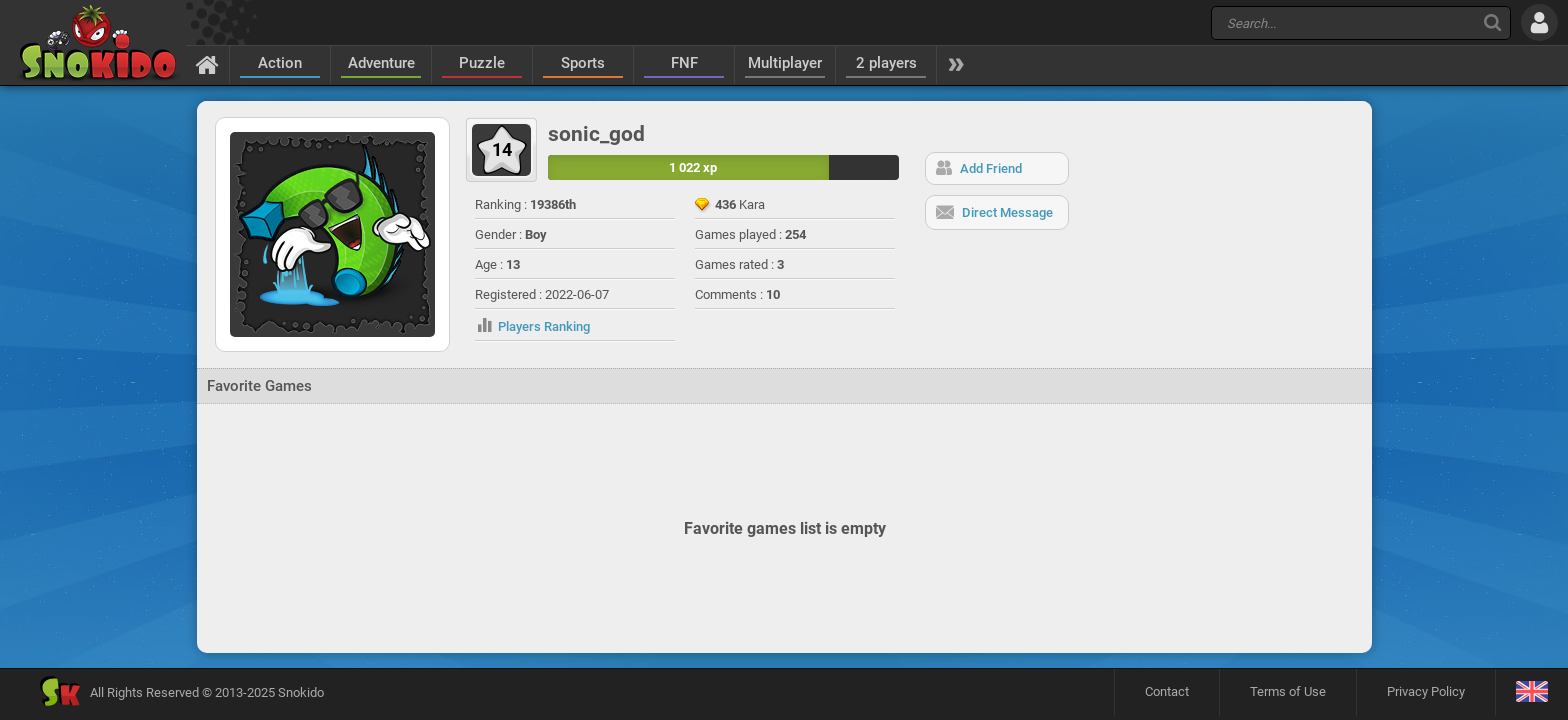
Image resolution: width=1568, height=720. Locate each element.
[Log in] (1539, 22)
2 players (886, 63)
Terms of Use (1288, 691)
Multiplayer (785, 63)
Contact (1167, 691)
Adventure (381, 63)
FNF (684, 63)
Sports (583, 63)
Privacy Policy (1426, 691)
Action (280, 63)
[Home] (207, 64)
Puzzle (482, 63)
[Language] (1531, 692)
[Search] (1492, 22)
